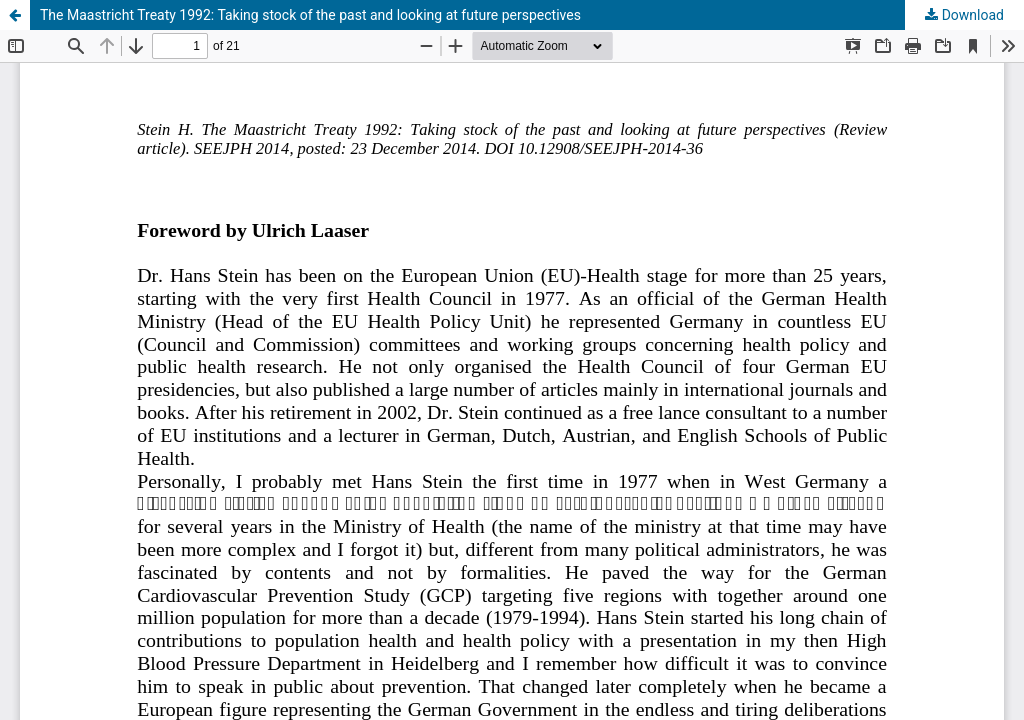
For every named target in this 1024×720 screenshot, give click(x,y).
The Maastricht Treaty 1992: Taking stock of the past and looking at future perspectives (310, 15)
